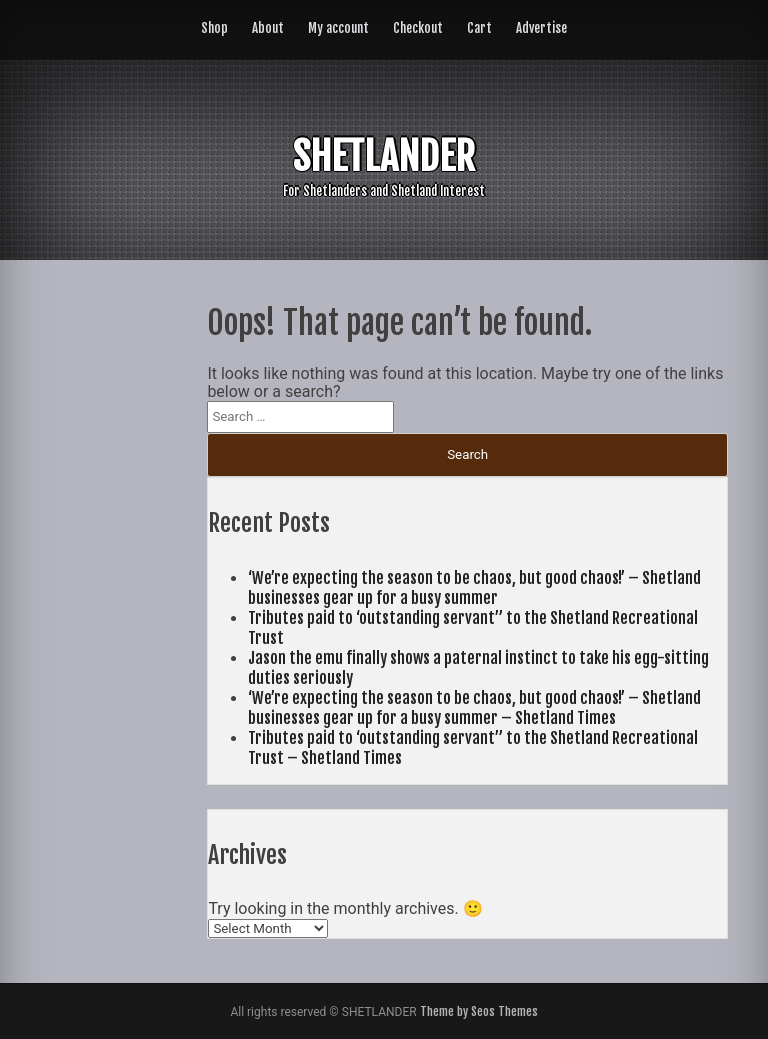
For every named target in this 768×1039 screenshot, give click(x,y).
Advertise (541, 28)
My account (338, 28)
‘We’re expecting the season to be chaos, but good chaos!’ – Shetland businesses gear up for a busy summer (474, 588)
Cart (479, 28)
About (268, 28)
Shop (214, 28)
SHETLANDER (384, 156)
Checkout (418, 28)
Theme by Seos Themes (479, 1011)
